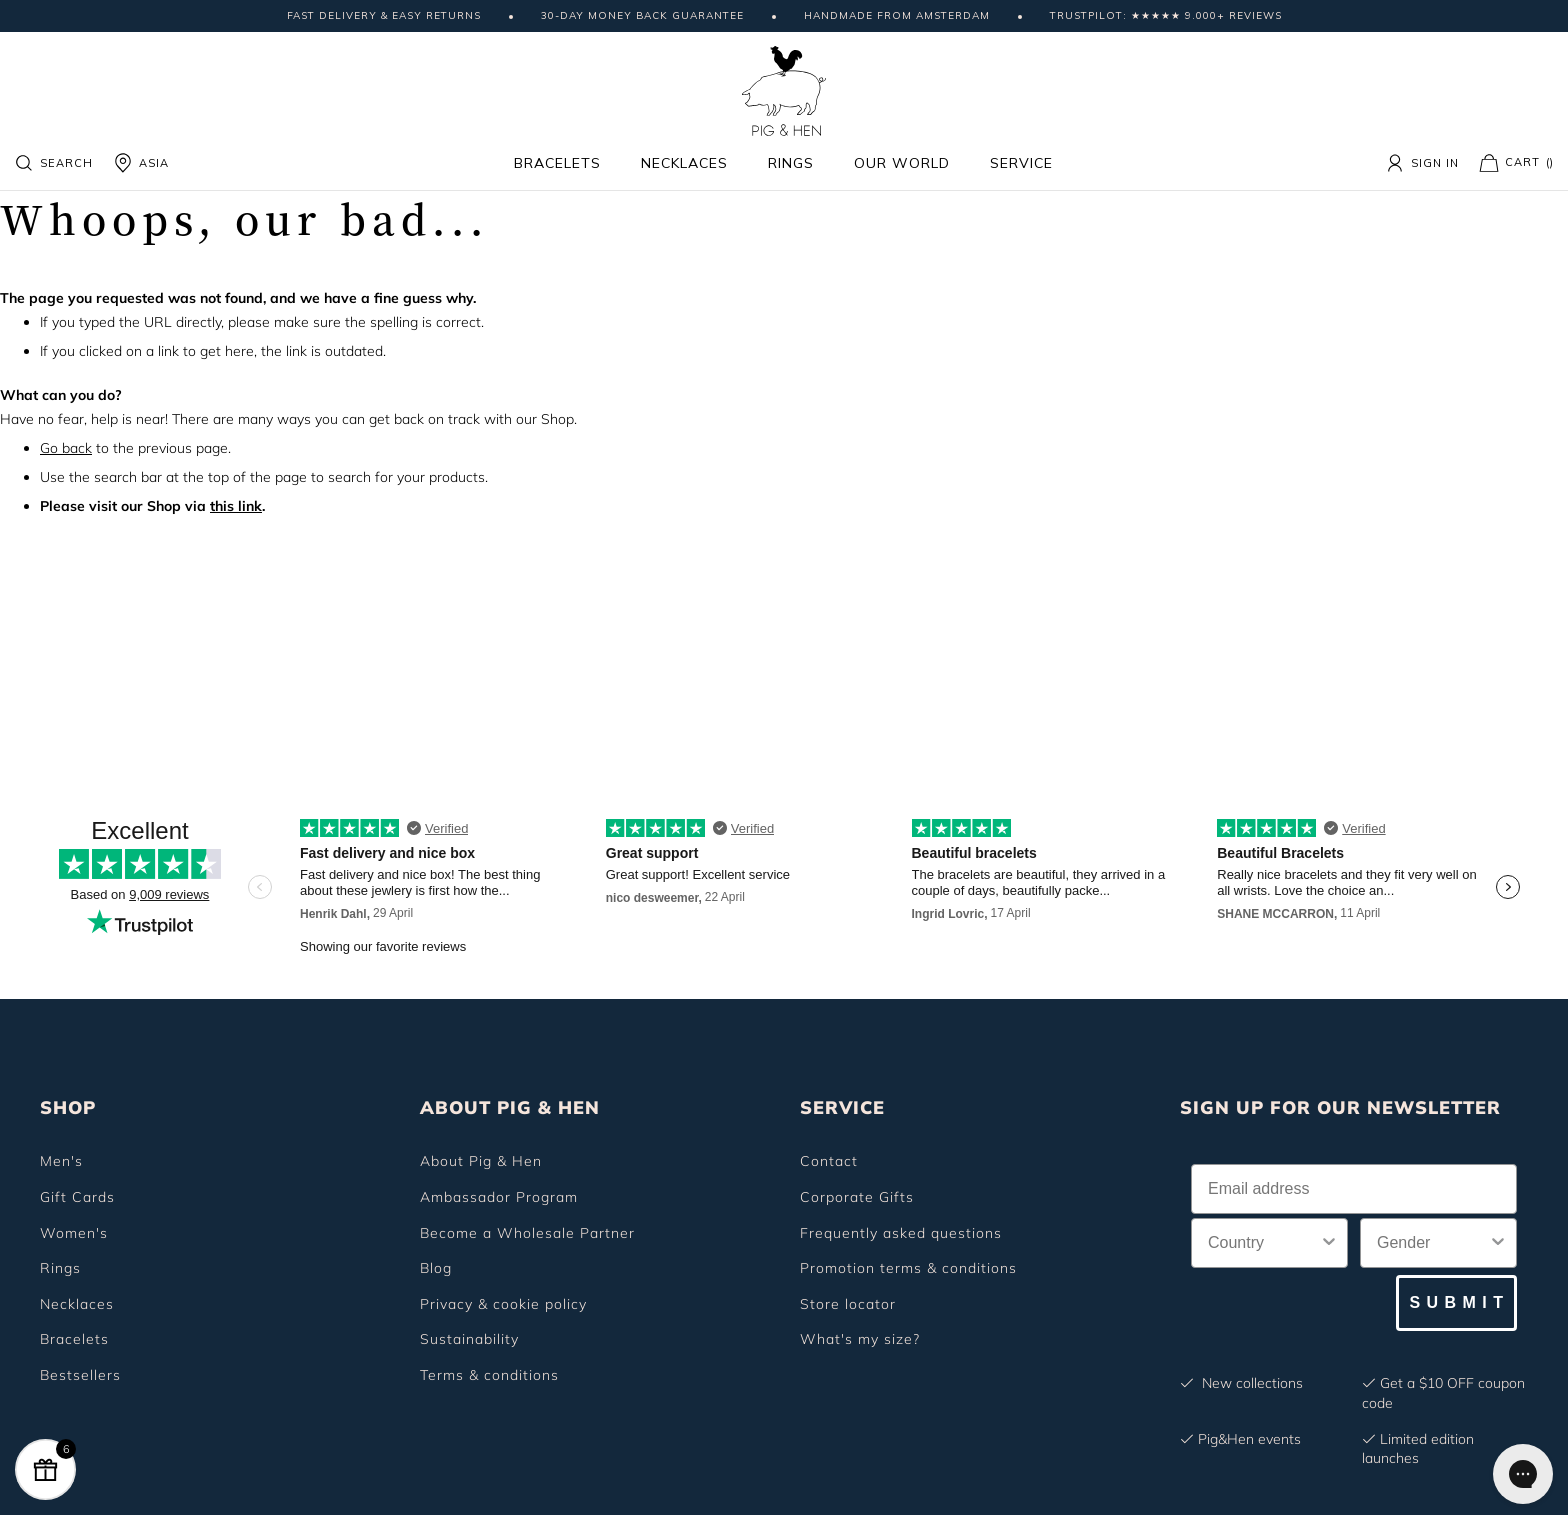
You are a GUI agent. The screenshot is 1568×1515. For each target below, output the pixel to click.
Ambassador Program (499, 1197)
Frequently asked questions (901, 1233)
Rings (791, 163)
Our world (902, 163)
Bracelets (557, 163)
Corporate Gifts (857, 1197)
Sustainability (469, 1339)
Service (1021, 163)
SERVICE (842, 1107)
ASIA (141, 163)
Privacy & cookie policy (503, 1304)
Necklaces (684, 163)
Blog (436, 1268)
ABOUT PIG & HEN (510, 1107)
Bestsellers (80, 1375)
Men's (61, 1161)
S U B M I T (1456, 1302)
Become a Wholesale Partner (527, 1233)
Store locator (848, 1304)
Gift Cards (77, 1197)
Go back (66, 448)
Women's (74, 1233)
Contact (829, 1161)
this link (236, 506)
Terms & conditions (489, 1375)
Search (53, 163)
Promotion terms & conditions (908, 1268)
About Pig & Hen (481, 1161)
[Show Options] (1329, 1243)
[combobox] (1263, 1243)
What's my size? (860, 1339)
